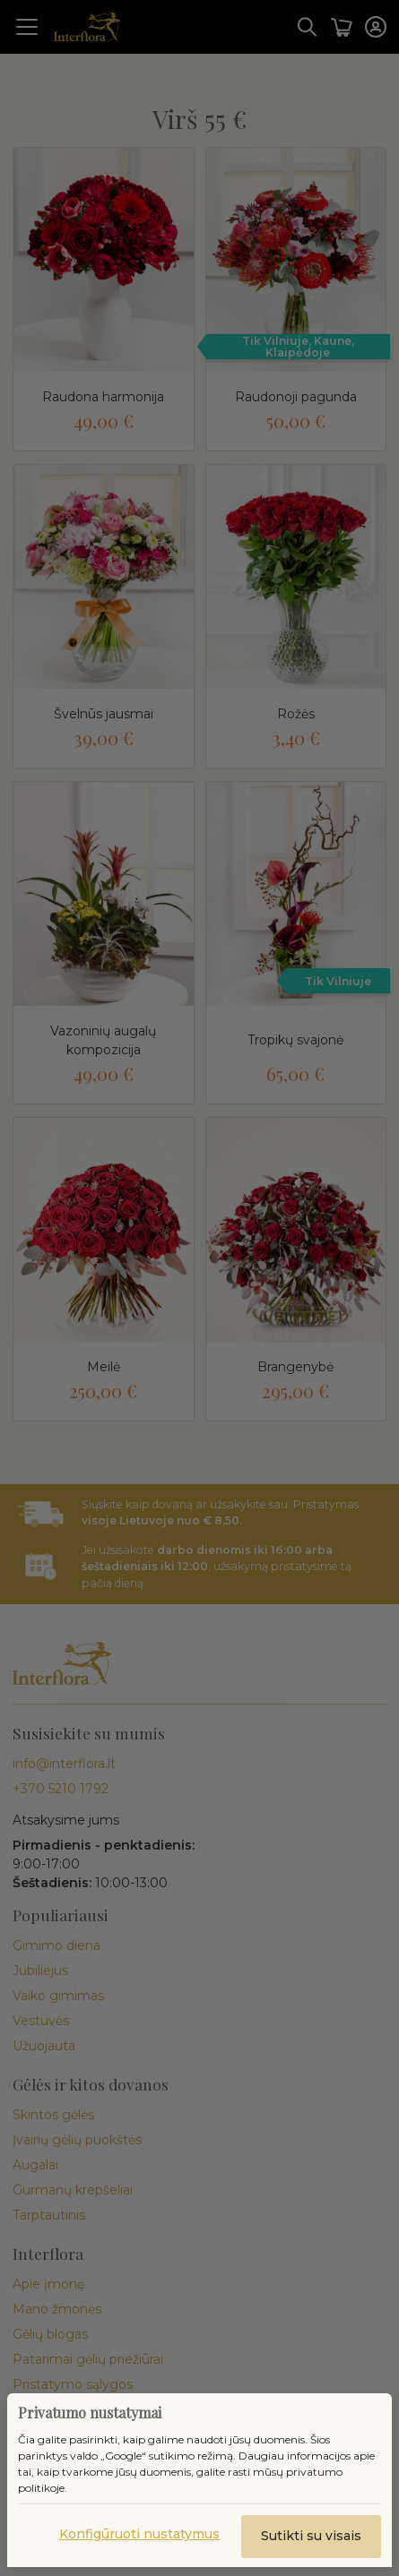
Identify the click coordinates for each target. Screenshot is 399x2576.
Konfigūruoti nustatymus (139, 2534)
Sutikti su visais (311, 2536)
